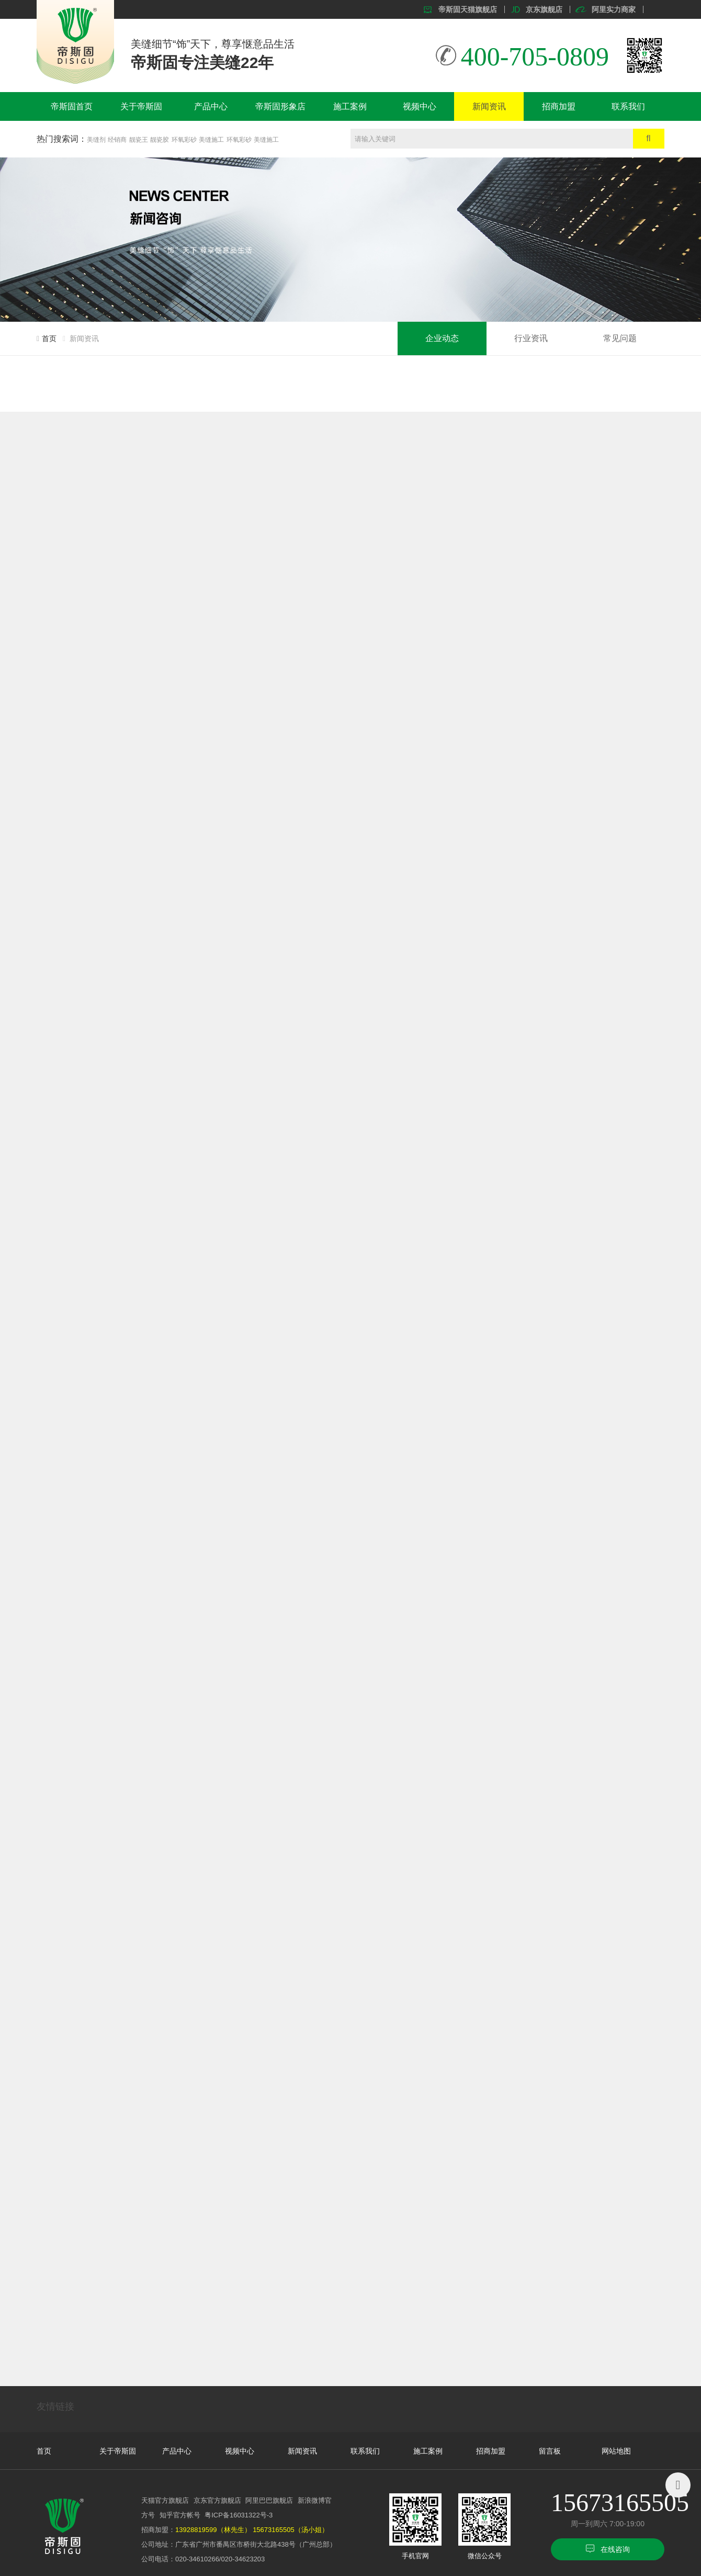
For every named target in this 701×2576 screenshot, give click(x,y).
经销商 (117, 139)
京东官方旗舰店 (217, 2500)
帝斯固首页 (72, 106)
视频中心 (419, 106)
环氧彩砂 (184, 139)
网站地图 (616, 2451)
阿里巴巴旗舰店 (269, 2500)
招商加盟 (558, 106)
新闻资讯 (489, 106)
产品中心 (211, 106)
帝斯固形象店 (280, 106)
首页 (49, 338)
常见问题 (620, 338)
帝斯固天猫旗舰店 (467, 9)
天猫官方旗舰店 (165, 2500)
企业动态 (442, 338)
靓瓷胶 (159, 139)
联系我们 (628, 106)
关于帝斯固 (141, 106)
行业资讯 (531, 338)
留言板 (550, 2451)
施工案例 (350, 106)
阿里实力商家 (614, 9)
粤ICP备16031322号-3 (239, 2515)
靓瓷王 (138, 139)
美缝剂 (96, 139)
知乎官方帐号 (180, 2515)
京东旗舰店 (544, 9)
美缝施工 (211, 139)
